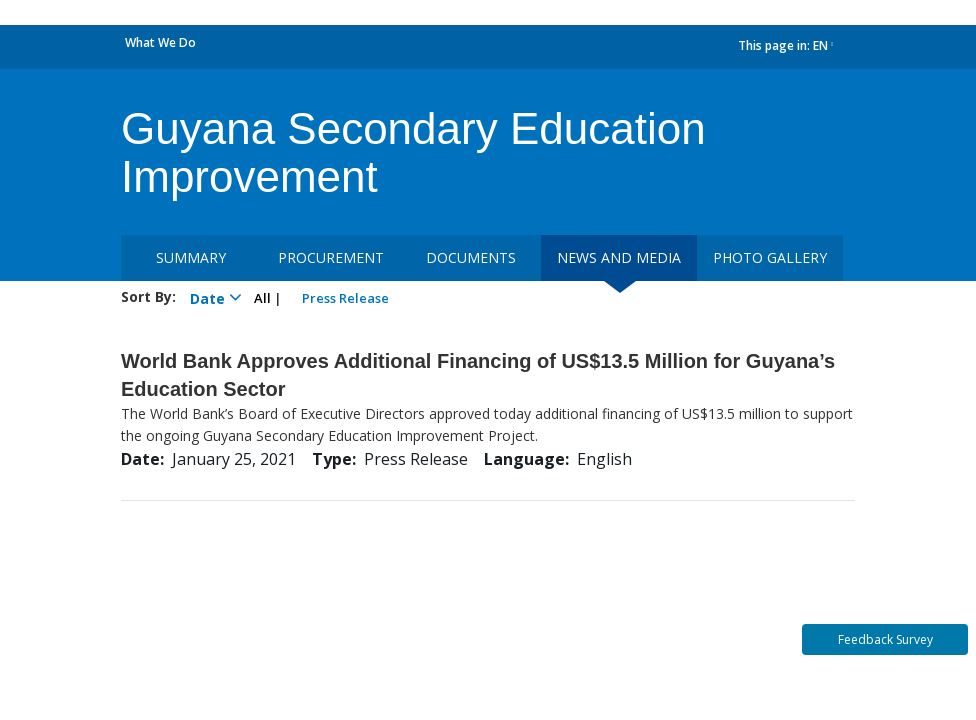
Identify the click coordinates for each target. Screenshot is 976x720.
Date (212, 297)
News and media (619, 257)
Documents (471, 257)
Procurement (331, 257)
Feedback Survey (885, 639)
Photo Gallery (770, 257)
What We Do (160, 42)
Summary (191, 257)
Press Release (345, 298)
